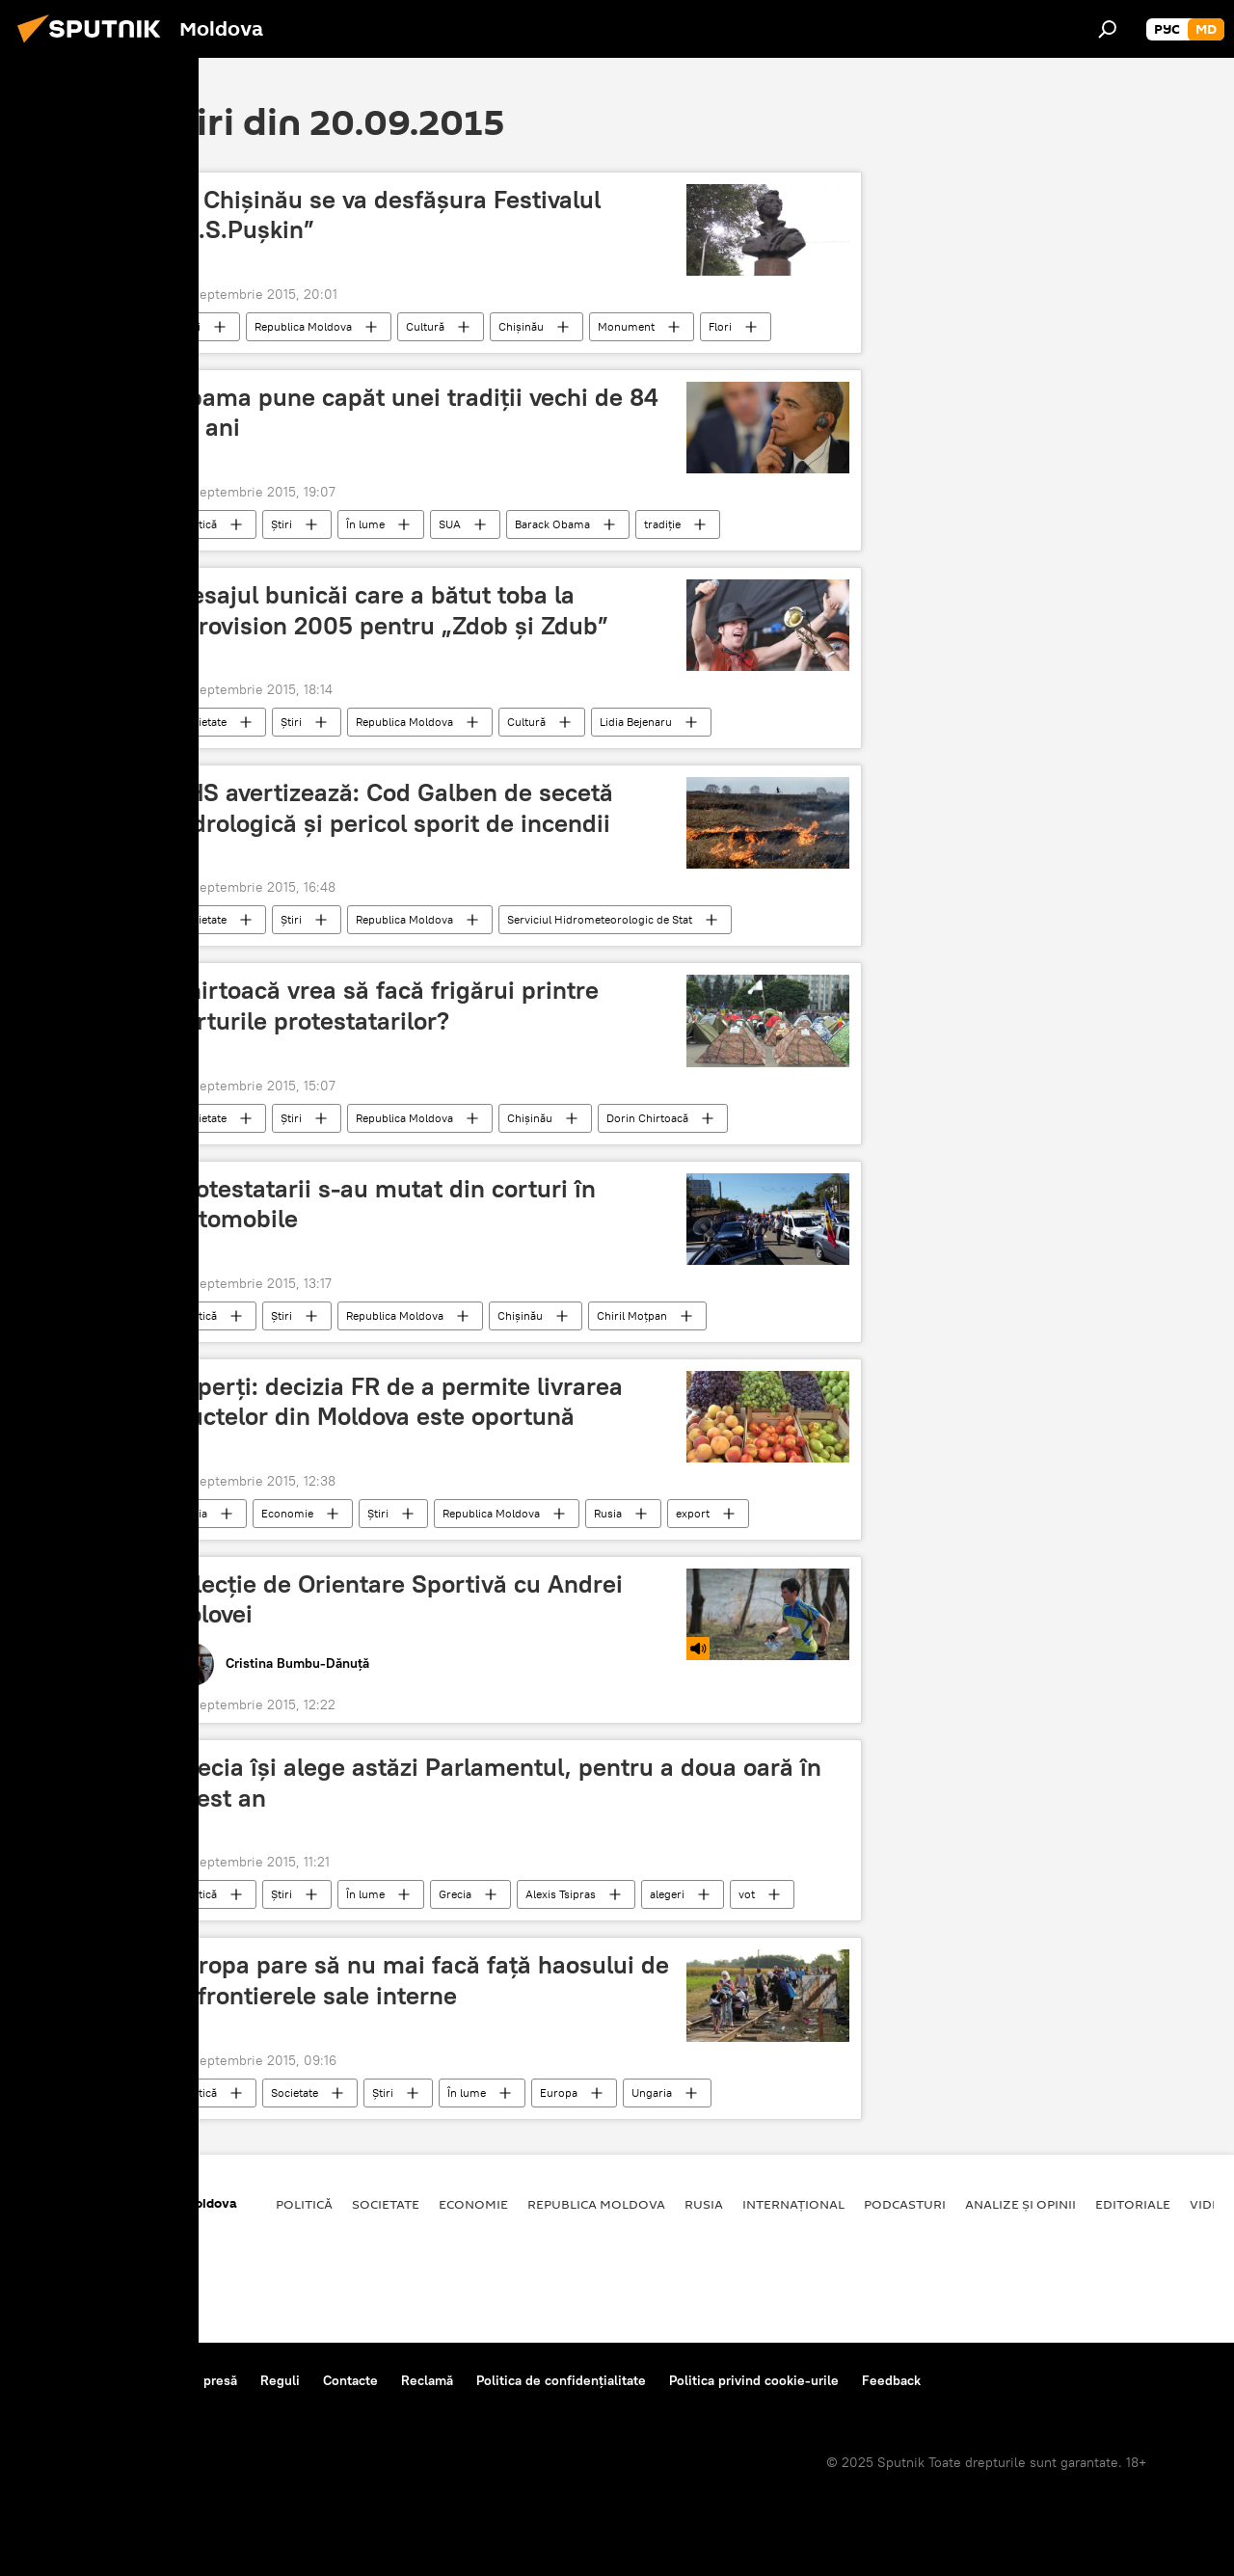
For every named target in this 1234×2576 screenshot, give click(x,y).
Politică (198, 524)
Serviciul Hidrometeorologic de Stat (599, 919)
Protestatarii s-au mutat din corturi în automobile (383, 1203)
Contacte (350, 2380)
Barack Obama (552, 524)
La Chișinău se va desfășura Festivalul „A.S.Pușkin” (386, 214)
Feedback (891, 2380)
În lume (365, 524)
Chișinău (529, 1118)
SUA (450, 524)
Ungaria (651, 2092)
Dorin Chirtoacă (647, 1118)
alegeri (667, 1894)
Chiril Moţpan (632, 1315)
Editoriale (1132, 2204)
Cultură (425, 326)
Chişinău (521, 326)
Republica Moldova (303, 326)
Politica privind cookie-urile (754, 2380)
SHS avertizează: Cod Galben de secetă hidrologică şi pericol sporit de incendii (392, 807)
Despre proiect (66, 2380)
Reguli (280, 2380)
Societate (203, 721)
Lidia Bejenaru (636, 721)
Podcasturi (905, 2204)
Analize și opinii (1020, 2204)
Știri (190, 326)
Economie (287, 1513)
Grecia (455, 1894)
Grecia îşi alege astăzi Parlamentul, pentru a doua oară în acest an (496, 1782)
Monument (626, 326)
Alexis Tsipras (560, 1894)
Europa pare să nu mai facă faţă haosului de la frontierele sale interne (420, 1979)
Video (1210, 2204)
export (693, 1513)
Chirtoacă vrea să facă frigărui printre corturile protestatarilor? (385, 1005)
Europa (558, 2092)
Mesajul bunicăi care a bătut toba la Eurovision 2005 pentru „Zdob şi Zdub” (389, 609)
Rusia (193, 1513)
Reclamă (427, 2380)
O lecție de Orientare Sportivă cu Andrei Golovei (397, 1599)
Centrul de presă (186, 2380)
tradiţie (662, 524)
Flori (720, 326)
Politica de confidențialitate (561, 2380)
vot (746, 1894)
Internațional (793, 2204)
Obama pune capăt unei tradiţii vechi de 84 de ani (414, 412)
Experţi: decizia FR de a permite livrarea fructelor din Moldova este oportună (397, 1401)
